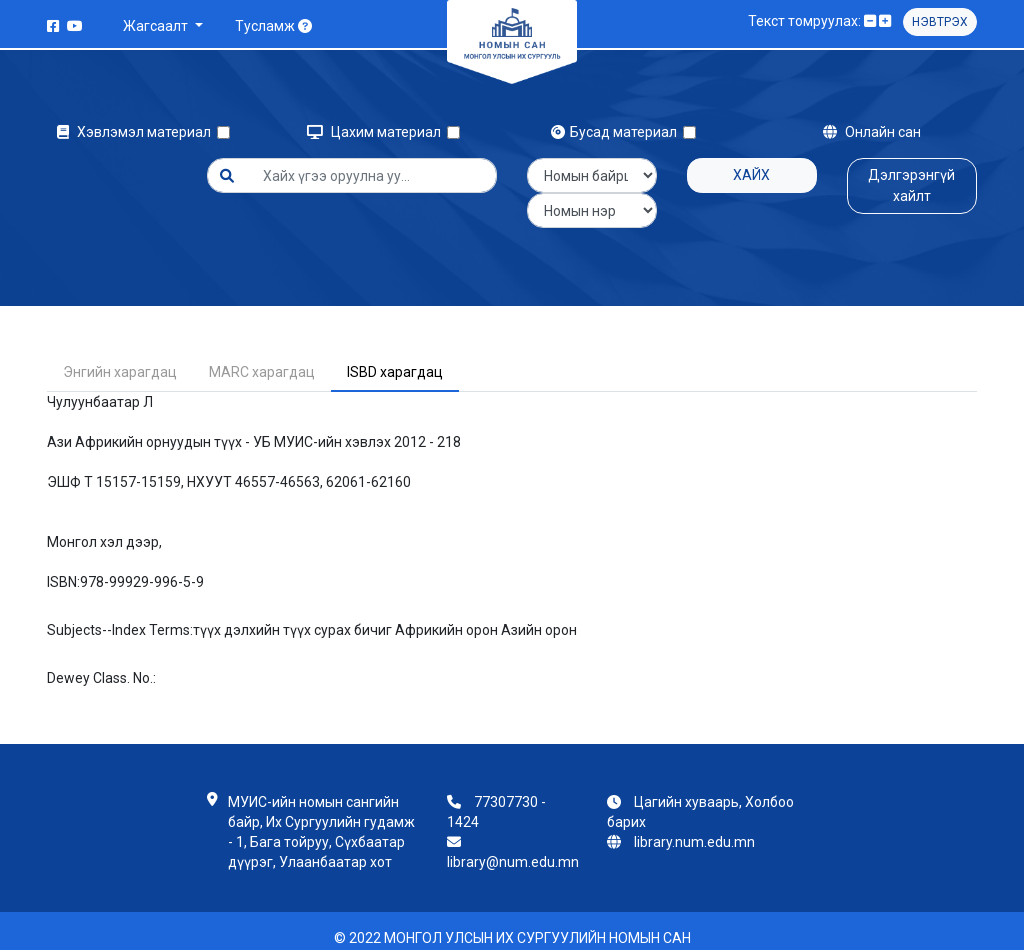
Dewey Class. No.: (101, 664)
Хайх (751, 175)
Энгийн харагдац (120, 358)
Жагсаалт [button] (157, 26)
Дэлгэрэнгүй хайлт (911, 185)
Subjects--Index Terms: (120, 616)
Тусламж (273, 26)
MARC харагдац (262, 358)
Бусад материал (617, 132)
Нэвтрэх (940, 22)
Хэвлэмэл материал (137, 132)
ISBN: (63, 568)
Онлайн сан (872, 132)
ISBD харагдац (395, 358)
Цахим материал (377, 132)
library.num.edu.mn (694, 828)
